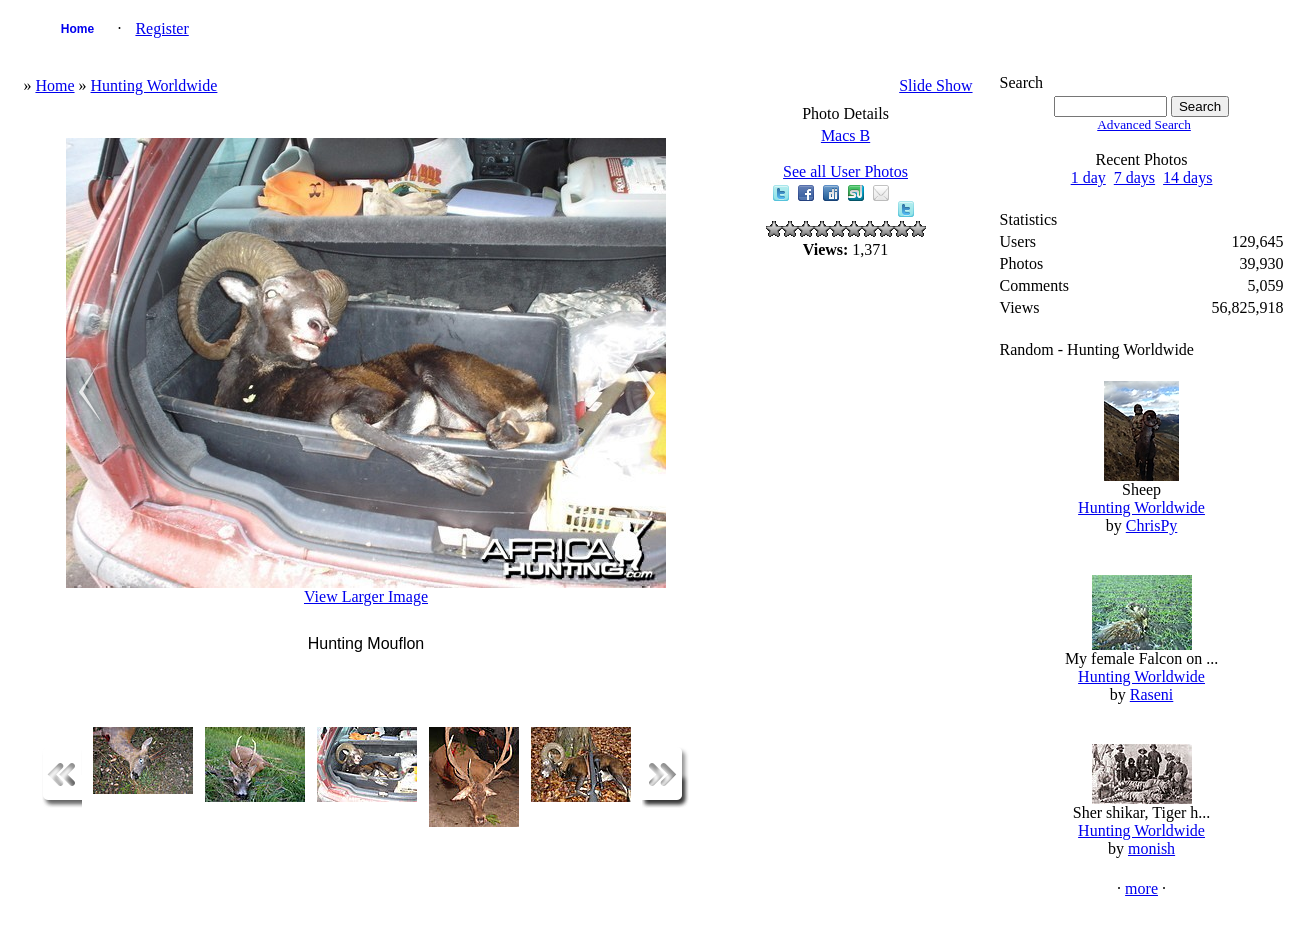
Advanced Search (1144, 124)
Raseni (1152, 694)
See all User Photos (845, 171)
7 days (1134, 177)
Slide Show (935, 85)
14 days (1187, 177)
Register (161, 28)
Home (77, 29)
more (1141, 888)
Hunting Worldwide (154, 85)
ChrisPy (1152, 525)
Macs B (845, 135)
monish (1151, 848)
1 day (1088, 177)
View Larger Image (366, 596)
